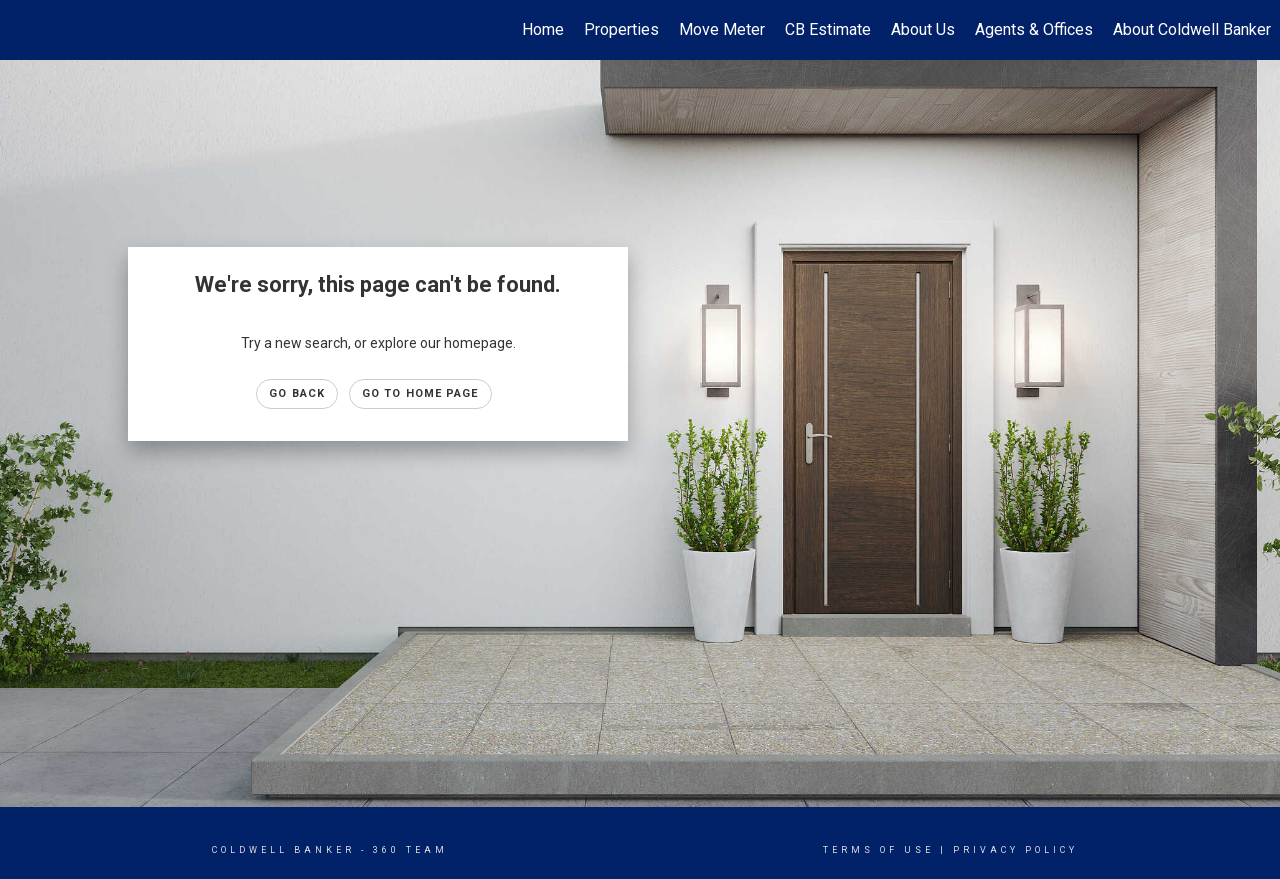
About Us (923, 29)
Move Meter (722, 29)
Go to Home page (420, 393)
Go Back (297, 393)
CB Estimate (828, 29)
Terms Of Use (878, 850)
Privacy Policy (1015, 850)
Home (543, 29)
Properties (621, 29)
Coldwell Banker (283, 850)
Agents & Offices (1034, 29)
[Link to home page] (25, 30)
